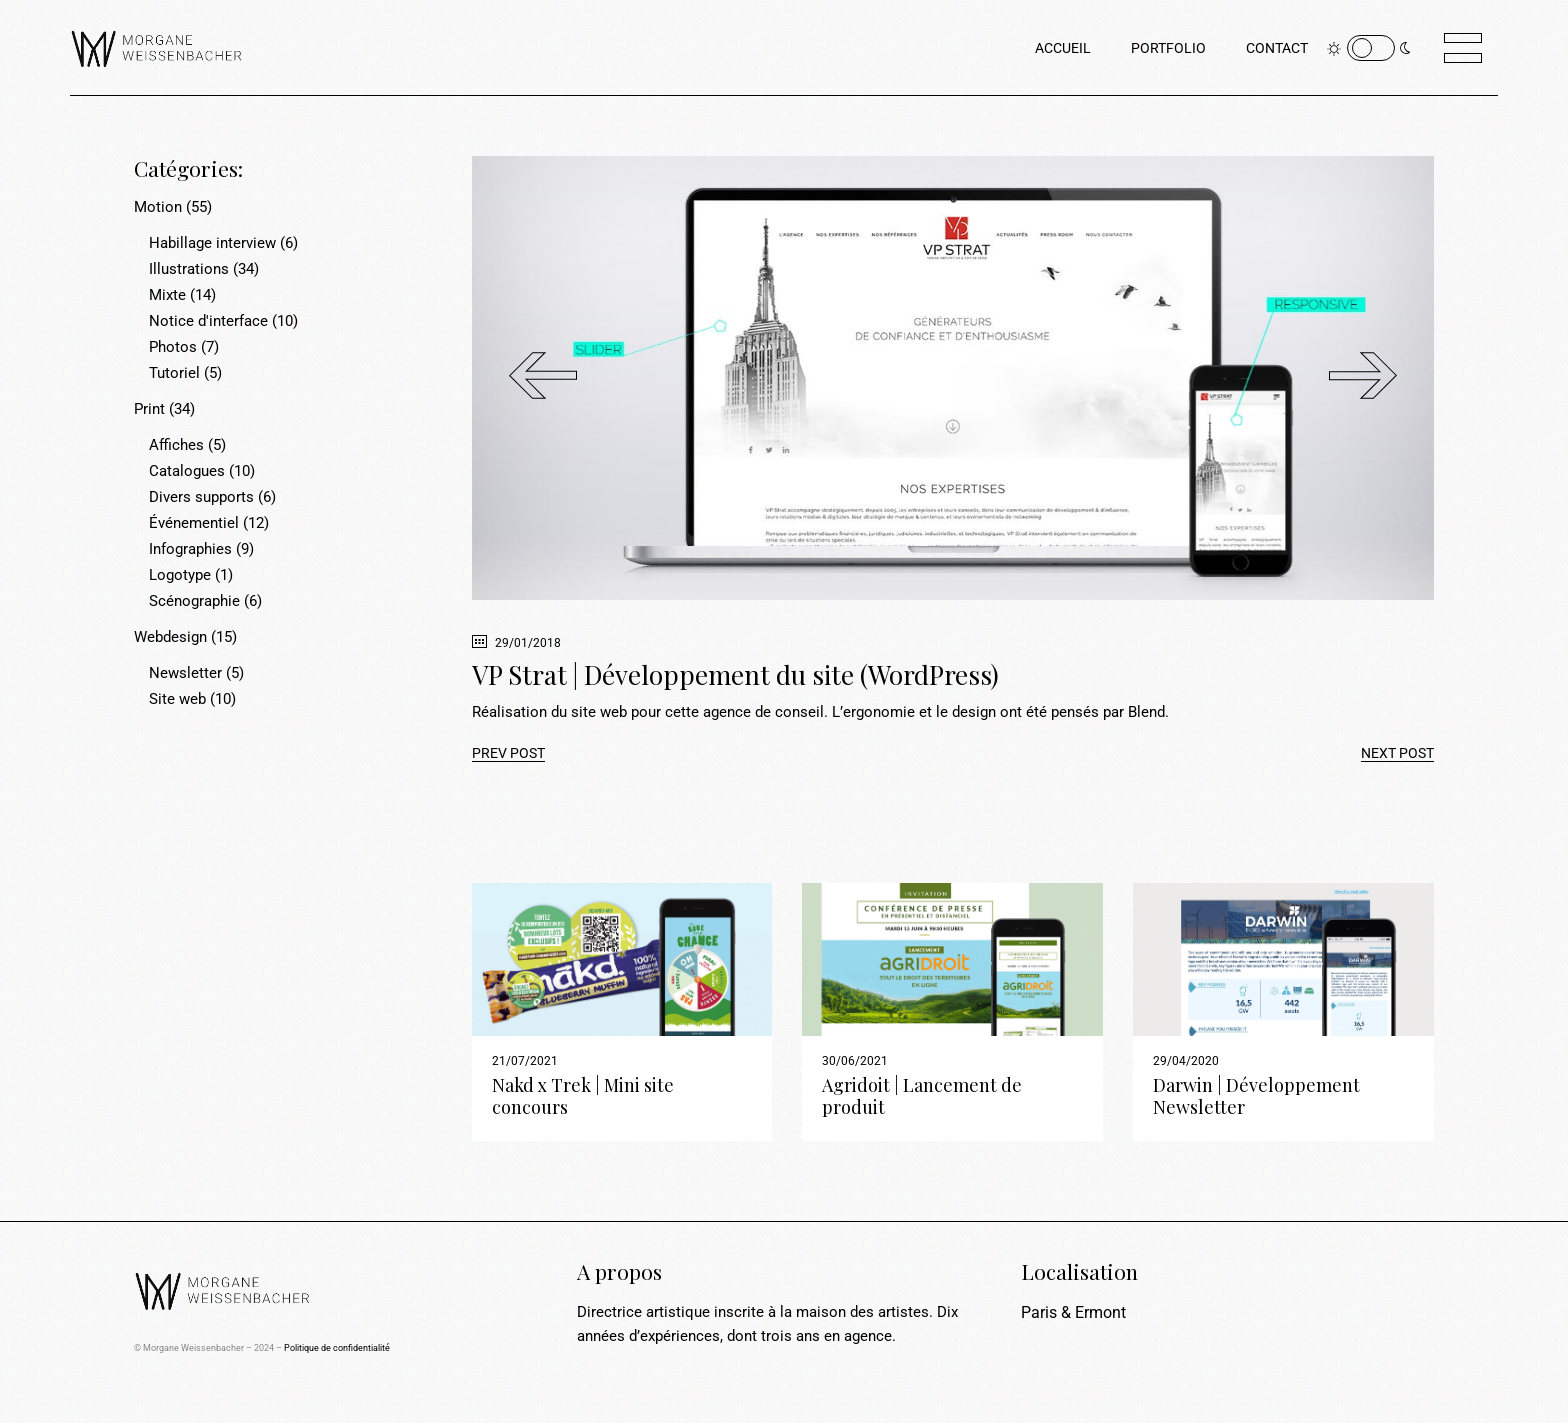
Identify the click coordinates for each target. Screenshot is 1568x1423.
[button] (1363, 378)
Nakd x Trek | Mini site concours (583, 1096)
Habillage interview (212, 243)
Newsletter (185, 673)
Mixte (167, 295)
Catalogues (187, 471)
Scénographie (194, 601)
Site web (177, 699)
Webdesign (170, 637)
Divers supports (201, 497)
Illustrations (189, 269)
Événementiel (194, 523)
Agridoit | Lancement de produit (922, 1096)
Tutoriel (174, 373)
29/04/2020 (1186, 1061)
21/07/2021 (525, 1061)
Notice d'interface (208, 321)
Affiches (176, 445)
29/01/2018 (516, 643)
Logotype (180, 575)
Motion (158, 207)
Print (149, 409)
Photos (173, 347)
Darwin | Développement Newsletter (1256, 1096)
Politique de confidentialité (337, 1348)
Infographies (190, 549)
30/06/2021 (855, 1061)
